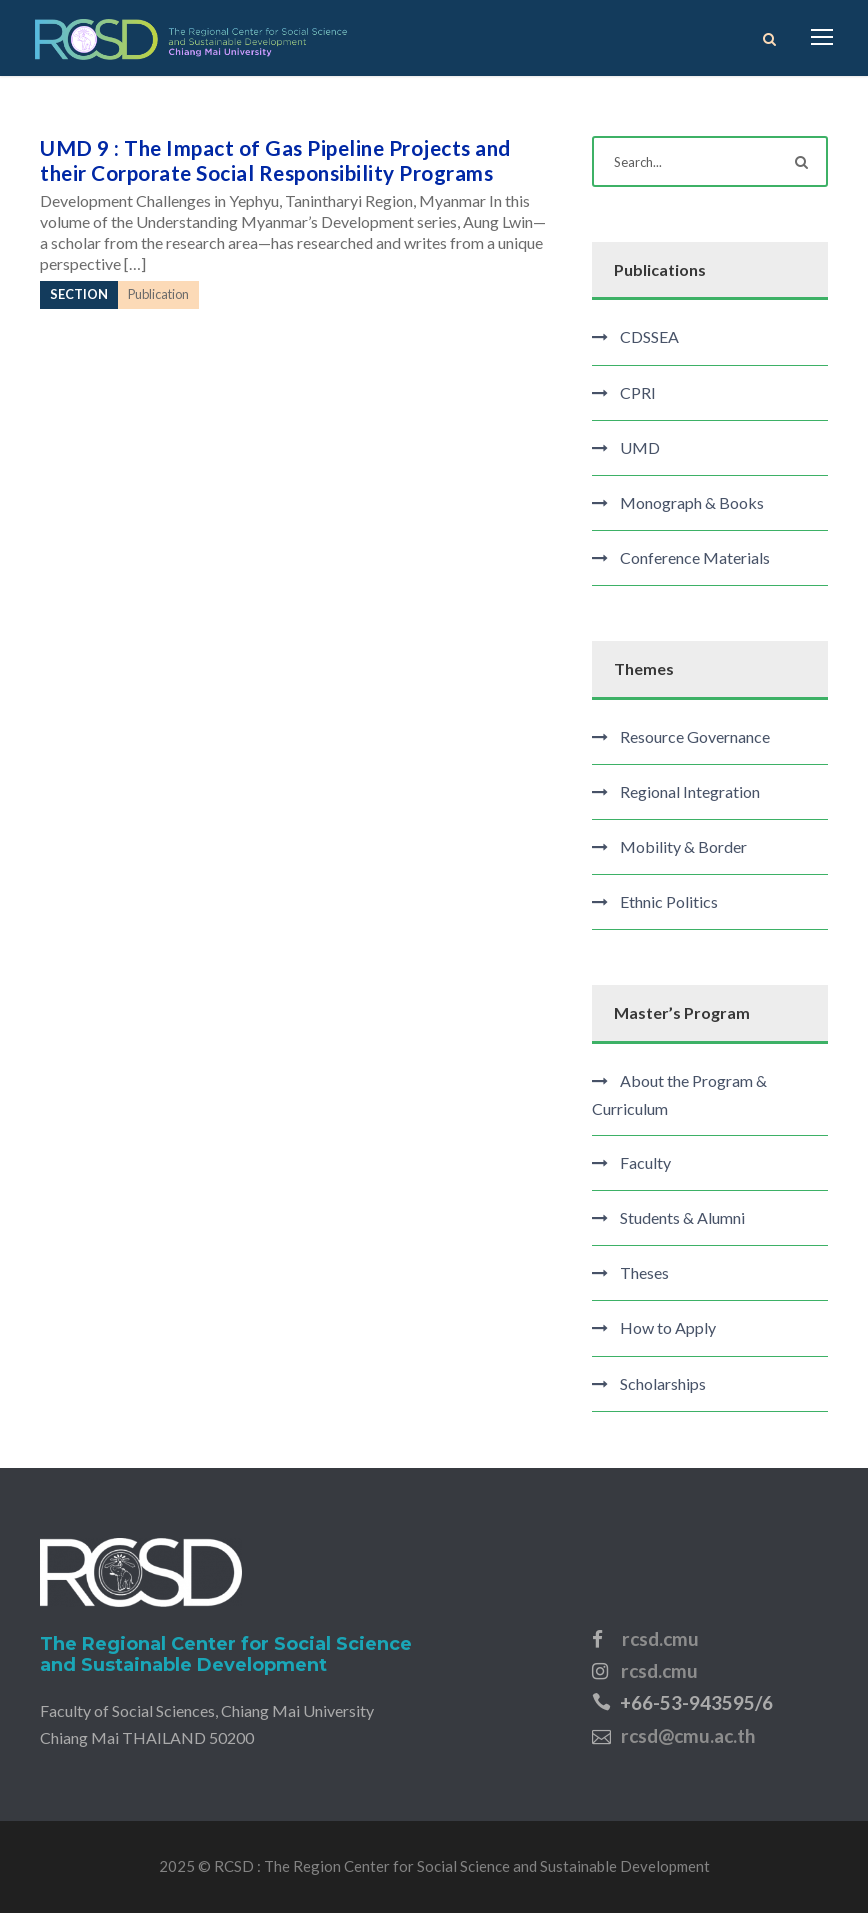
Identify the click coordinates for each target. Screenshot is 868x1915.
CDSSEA (649, 339)
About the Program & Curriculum (679, 1096)
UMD (640, 449)
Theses (644, 1275)
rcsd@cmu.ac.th (688, 1737)
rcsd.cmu (660, 1640)
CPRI (638, 394)
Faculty (645, 1164)
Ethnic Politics (669, 904)
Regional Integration (690, 793)
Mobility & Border (683, 849)
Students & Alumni (682, 1220)
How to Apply (668, 1330)
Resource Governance (695, 738)
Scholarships (663, 1385)
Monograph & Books (692, 505)
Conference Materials (695, 560)
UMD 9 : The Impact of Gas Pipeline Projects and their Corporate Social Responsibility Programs (275, 163)
